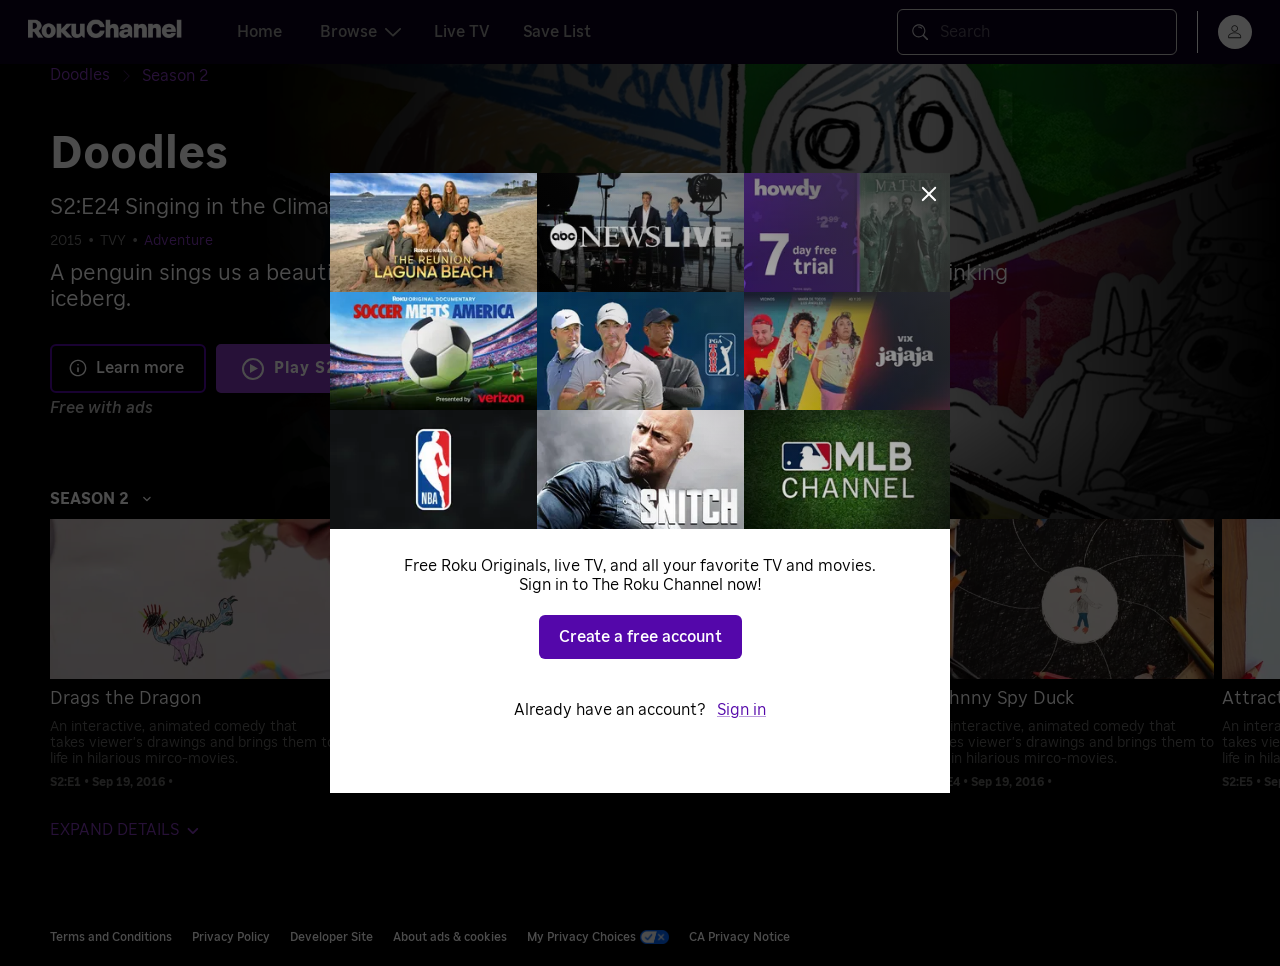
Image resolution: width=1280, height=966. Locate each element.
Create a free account (640, 637)
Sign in (741, 710)
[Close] (929, 194)
